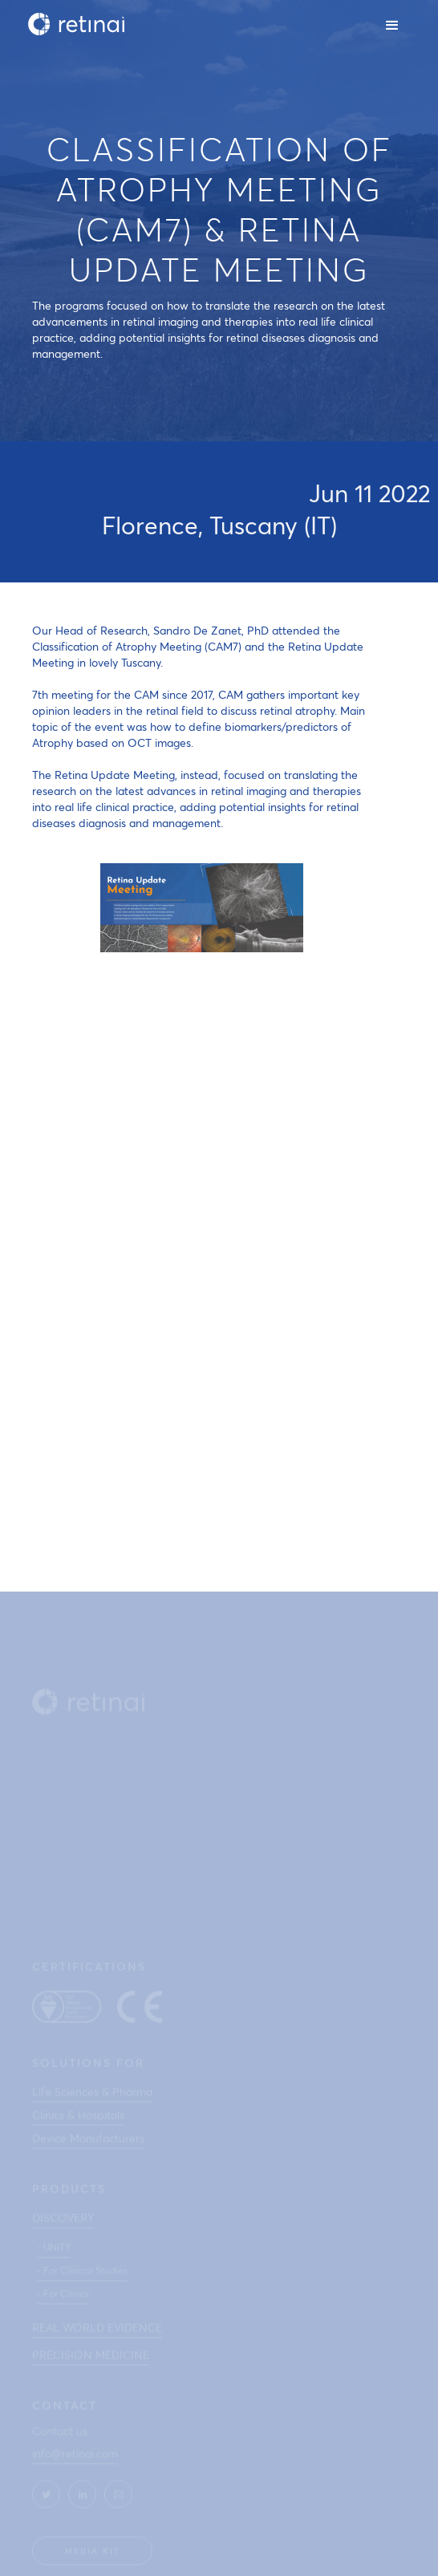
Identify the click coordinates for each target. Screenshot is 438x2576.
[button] (393, 24)
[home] (72, 24)
